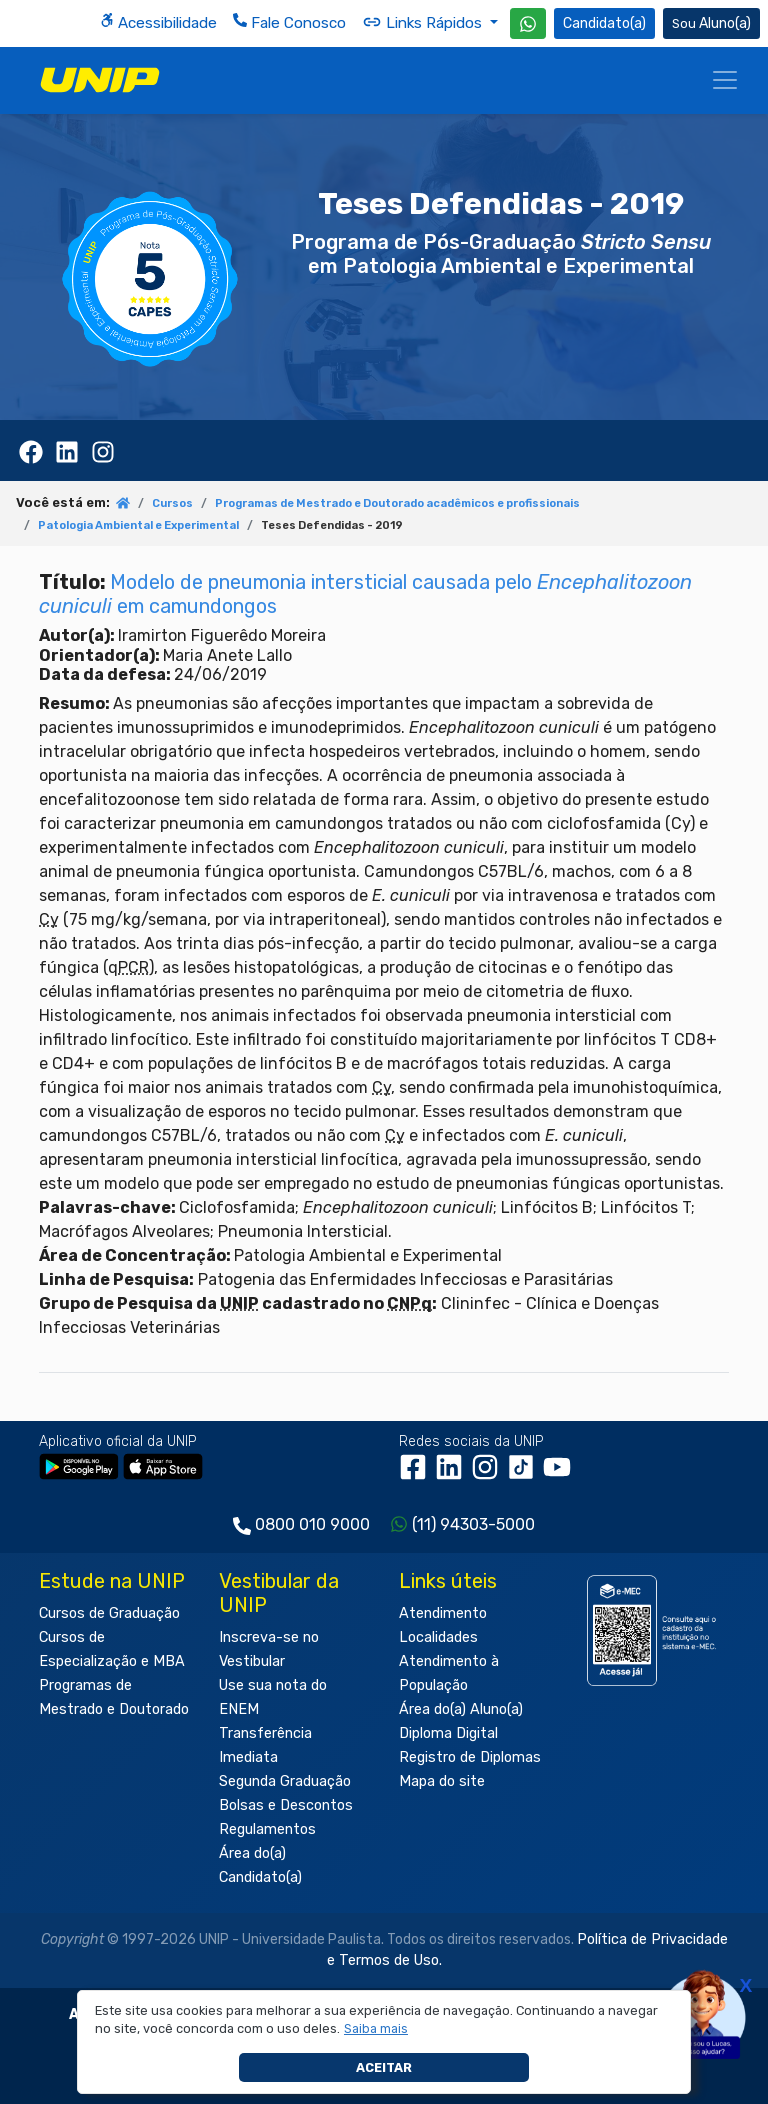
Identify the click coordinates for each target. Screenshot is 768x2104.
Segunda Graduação (285, 1781)
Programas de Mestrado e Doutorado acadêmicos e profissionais (397, 503)
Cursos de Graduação (109, 1613)
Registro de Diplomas (470, 1757)
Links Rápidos (424, 22)
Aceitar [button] (384, 2067)
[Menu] (725, 80)
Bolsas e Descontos (286, 1805)
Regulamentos (267, 1829)
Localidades (438, 1637)
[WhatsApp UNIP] (528, 23)
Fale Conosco (289, 22)
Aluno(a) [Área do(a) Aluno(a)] (711, 23)
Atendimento (443, 1613)
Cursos (172, 503)
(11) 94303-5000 (473, 1524)
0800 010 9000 (312, 1524)
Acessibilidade (158, 22)
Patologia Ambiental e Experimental (138, 525)
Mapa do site (442, 1781)
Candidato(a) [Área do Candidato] (604, 23)
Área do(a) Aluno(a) (461, 1709)
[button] (376, 2029)
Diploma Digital (448, 1733)
